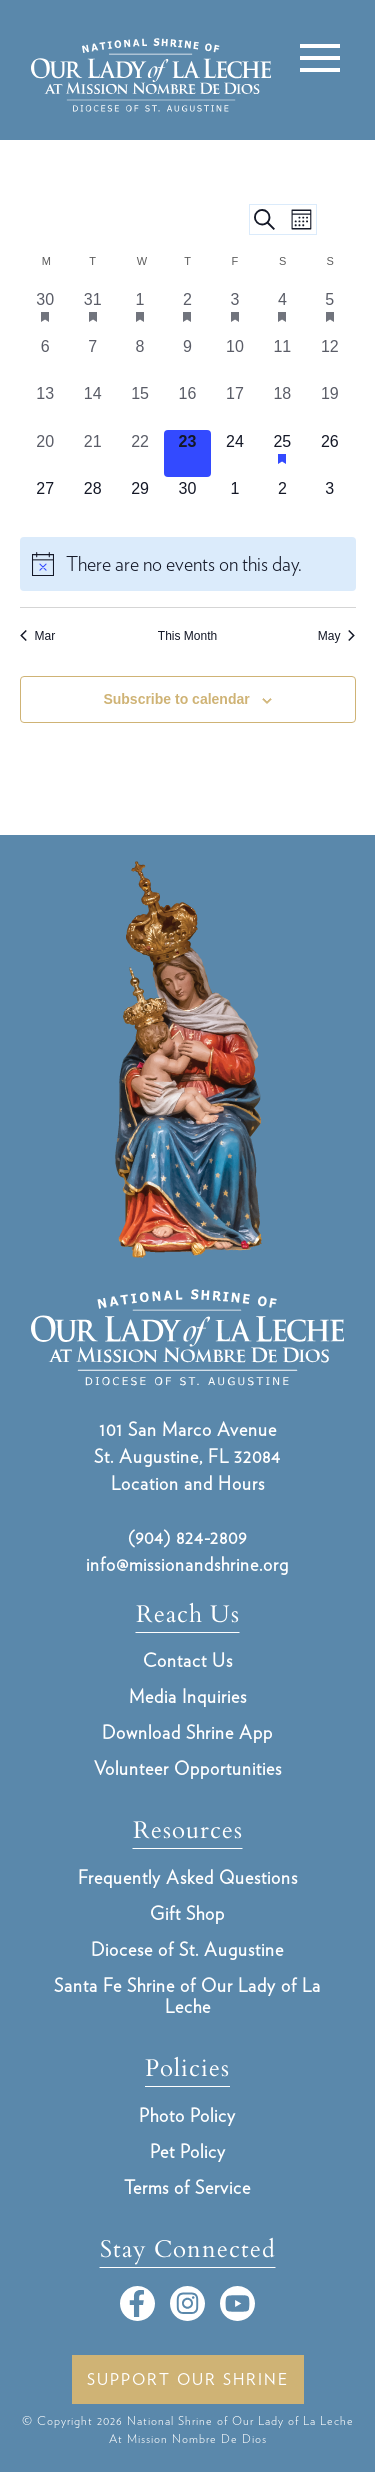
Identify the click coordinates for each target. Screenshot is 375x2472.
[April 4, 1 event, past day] (282, 311)
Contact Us (188, 1660)
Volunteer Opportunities (188, 1768)
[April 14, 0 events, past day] (92, 405)
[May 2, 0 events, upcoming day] (282, 500)
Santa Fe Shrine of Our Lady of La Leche (187, 1996)
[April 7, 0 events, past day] (92, 358)
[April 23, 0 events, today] (187, 453)
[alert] (188, 564)
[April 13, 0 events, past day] (45, 405)
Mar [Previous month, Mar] (38, 636)
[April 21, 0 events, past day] (92, 453)
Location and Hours (188, 1483)
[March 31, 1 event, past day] (92, 311)
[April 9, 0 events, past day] (187, 358)
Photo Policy (187, 2115)
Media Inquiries (188, 1696)
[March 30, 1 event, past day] (45, 311)
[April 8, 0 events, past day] (139, 358)
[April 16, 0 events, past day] (187, 405)
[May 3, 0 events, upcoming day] (329, 500)
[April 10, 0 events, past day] (234, 358)
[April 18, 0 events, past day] (282, 405)
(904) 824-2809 (187, 1537)
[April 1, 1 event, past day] (139, 311)
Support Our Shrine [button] (188, 2379)
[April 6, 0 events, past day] (45, 358)
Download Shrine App (187, 1732)
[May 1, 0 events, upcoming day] (234, 500)
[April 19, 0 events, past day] (329, 405)
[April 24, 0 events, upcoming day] (234, 453)
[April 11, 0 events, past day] (282, 358)
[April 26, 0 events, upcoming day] (329, 453)
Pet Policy (188, 2151)
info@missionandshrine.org (187, 1564)
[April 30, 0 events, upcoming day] (187, 500)
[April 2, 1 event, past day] (187, 311)
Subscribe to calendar (176, 699)
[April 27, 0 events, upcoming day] (45, 500)
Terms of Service (187, 2187)
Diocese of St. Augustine (187, 1949)
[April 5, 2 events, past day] (329, 311)
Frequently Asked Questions (188, 1877)
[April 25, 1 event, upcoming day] (282, 453)
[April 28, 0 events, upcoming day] (92, 500)
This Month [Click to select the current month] (187, 636)
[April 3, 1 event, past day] (234, 311)
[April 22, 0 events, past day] (139, 453)
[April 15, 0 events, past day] (139, 405)
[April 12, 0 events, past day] (329, 358)
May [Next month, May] (337, 636)
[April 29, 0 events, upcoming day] (139, 500)
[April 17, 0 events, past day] (234, 405)
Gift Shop (187, 1913)
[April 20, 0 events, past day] (45, 453)
